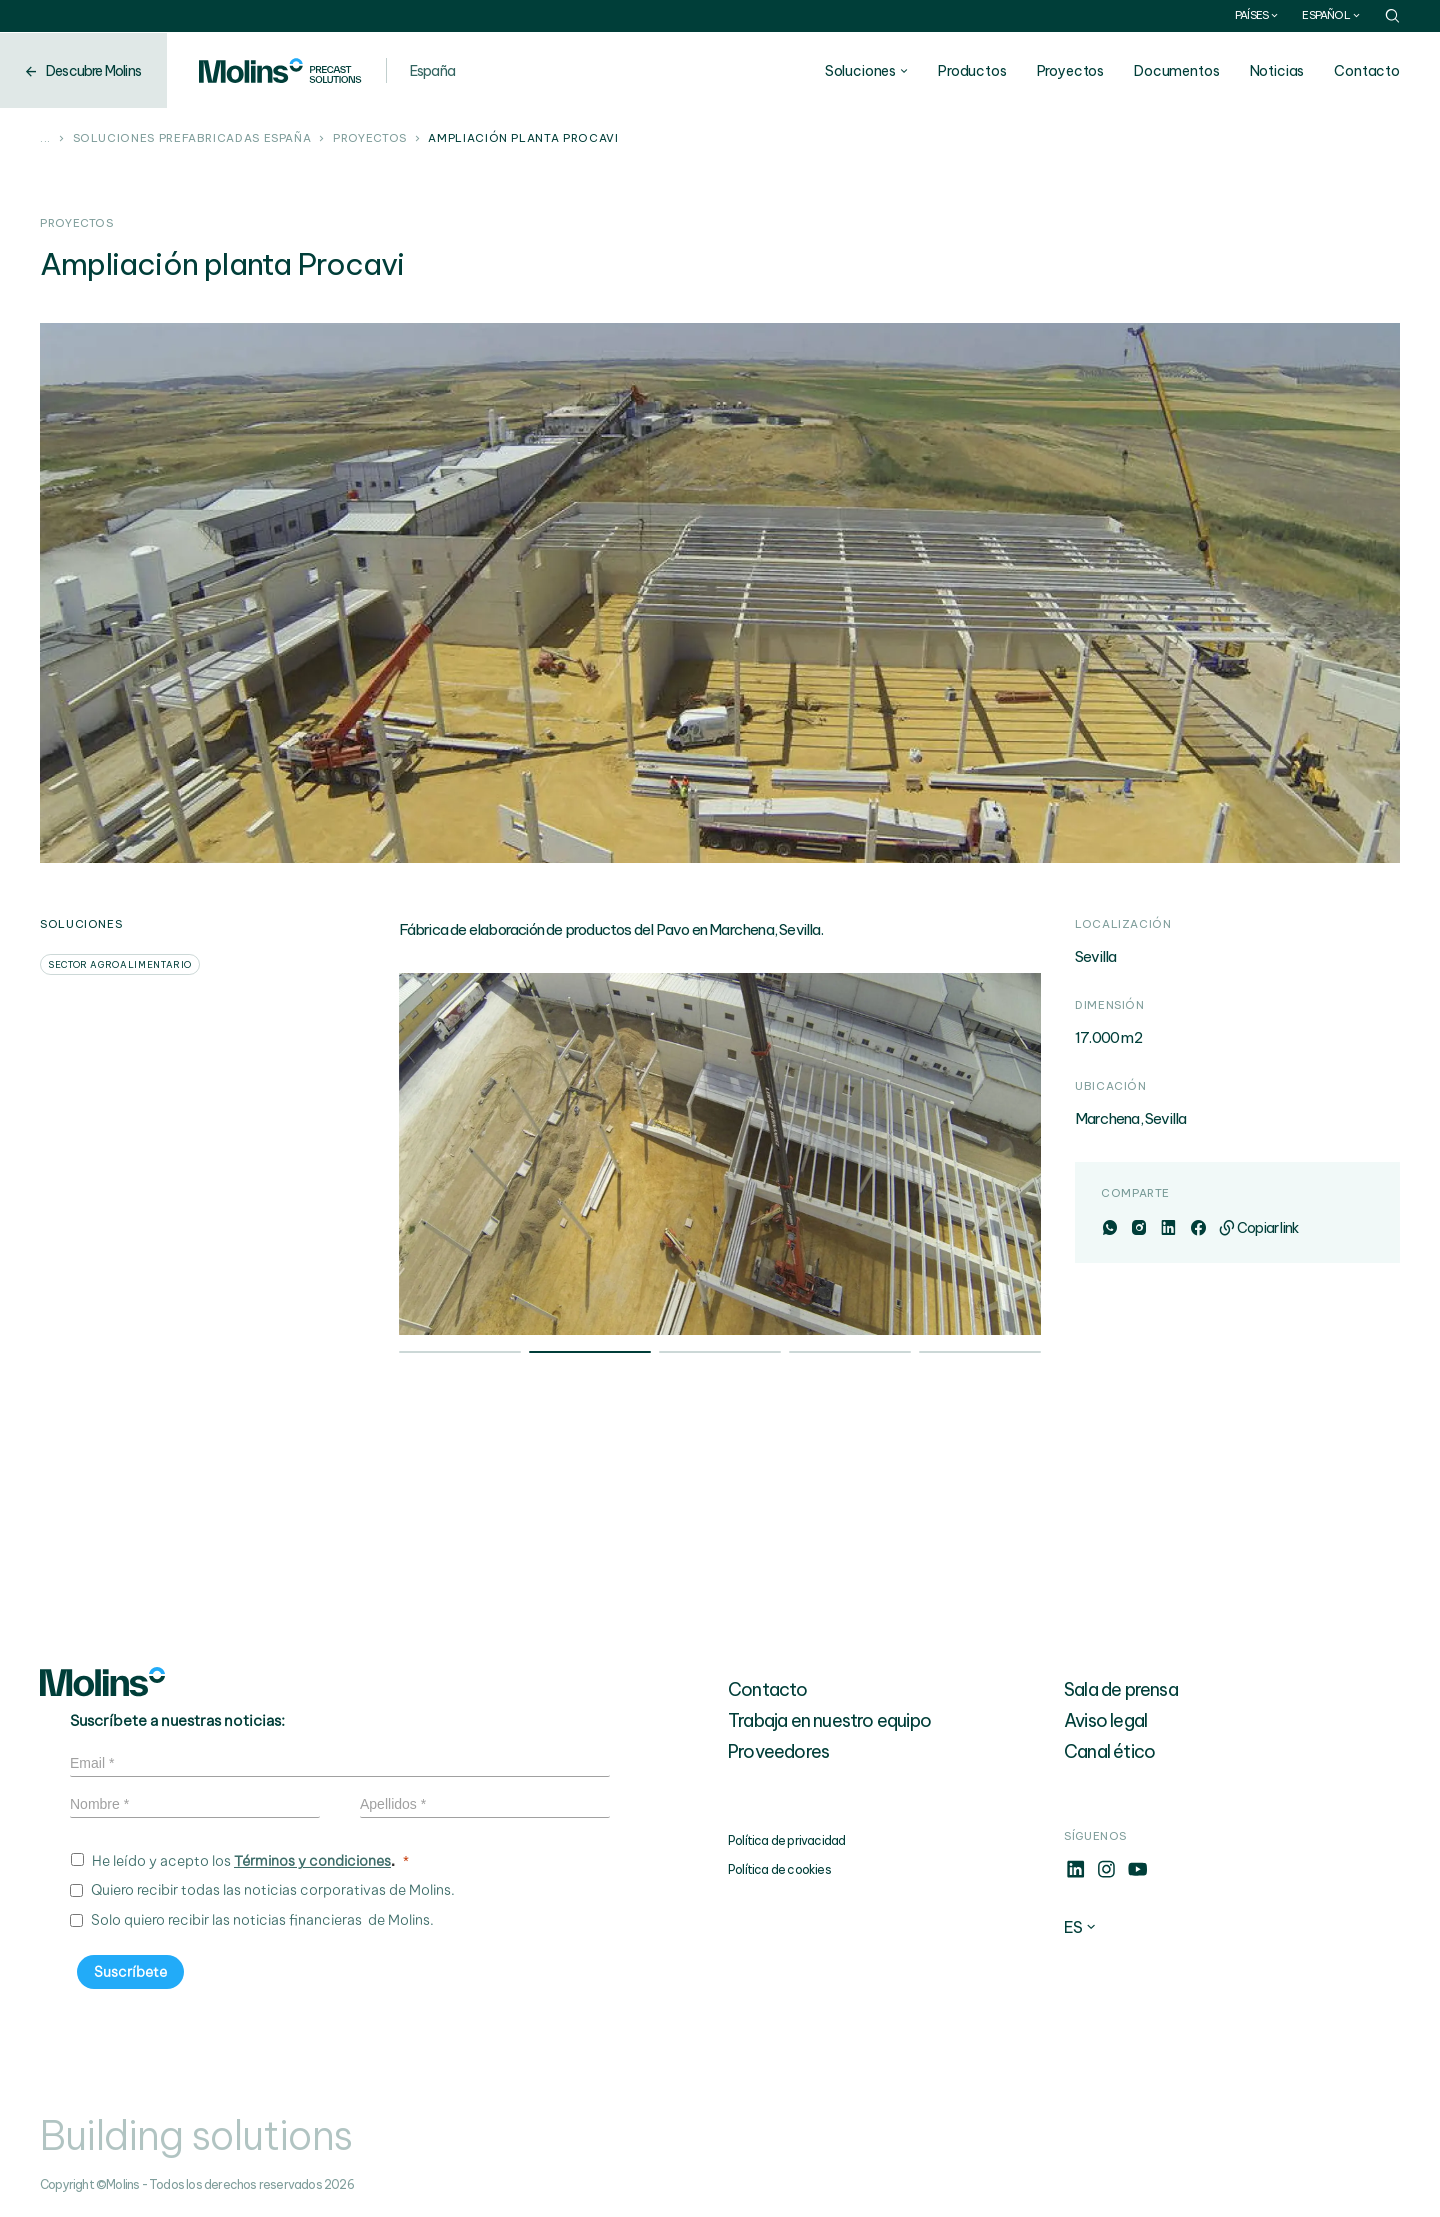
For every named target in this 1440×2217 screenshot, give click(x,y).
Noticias (1277, 71)
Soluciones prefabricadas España (192, 139)
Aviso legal (1105, 1720)
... (45, 139)
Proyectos (1071, 71)
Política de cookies (779, 1869)
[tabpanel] (720, 1154)
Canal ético (1109, 1751)
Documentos (1176, 71)
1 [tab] (460, 1354)
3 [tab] (720, 1354)
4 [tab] (850, 1354)
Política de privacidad (786, 1840)
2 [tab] (590, 1354)
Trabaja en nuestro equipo (829, 1720)
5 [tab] (980, 1354)
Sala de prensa (1121, 1689)
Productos (972, 71)
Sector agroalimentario (120, 964)
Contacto (1367, 71)
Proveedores (778, 1751)
